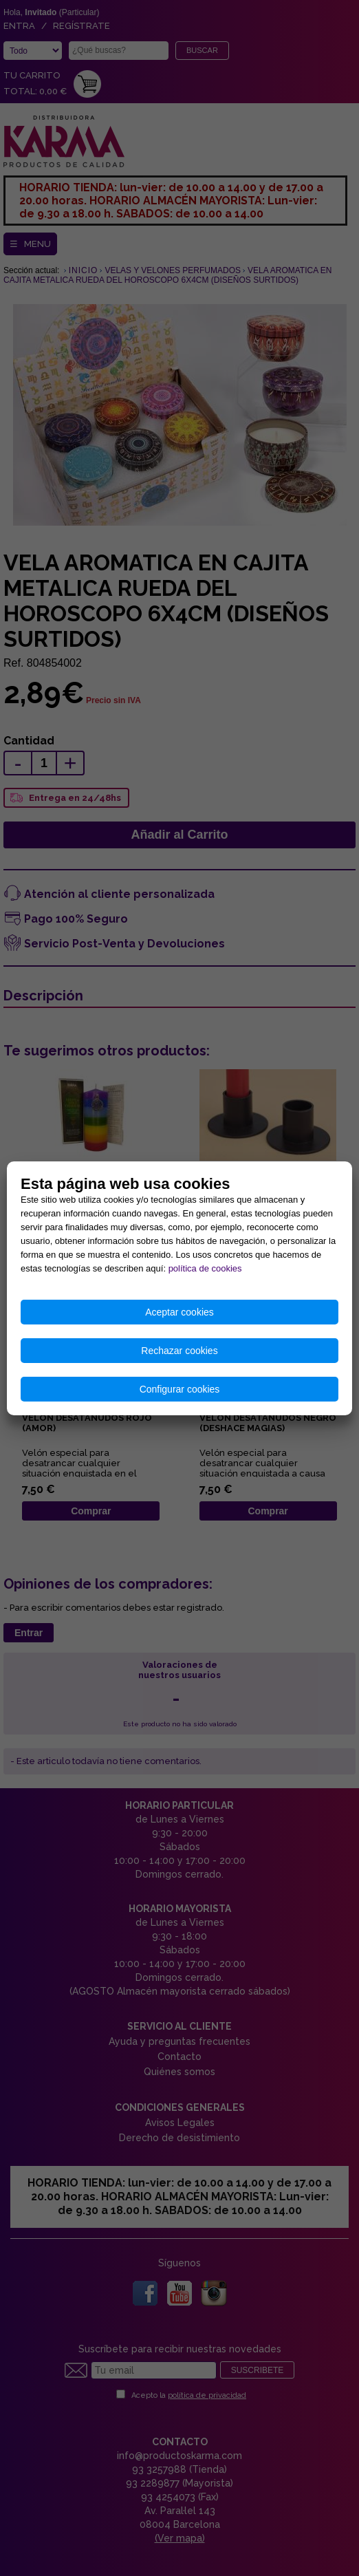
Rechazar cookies (179, 1350)
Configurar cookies (180, 1389)
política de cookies (205, 1268)
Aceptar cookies (179, 1312)
